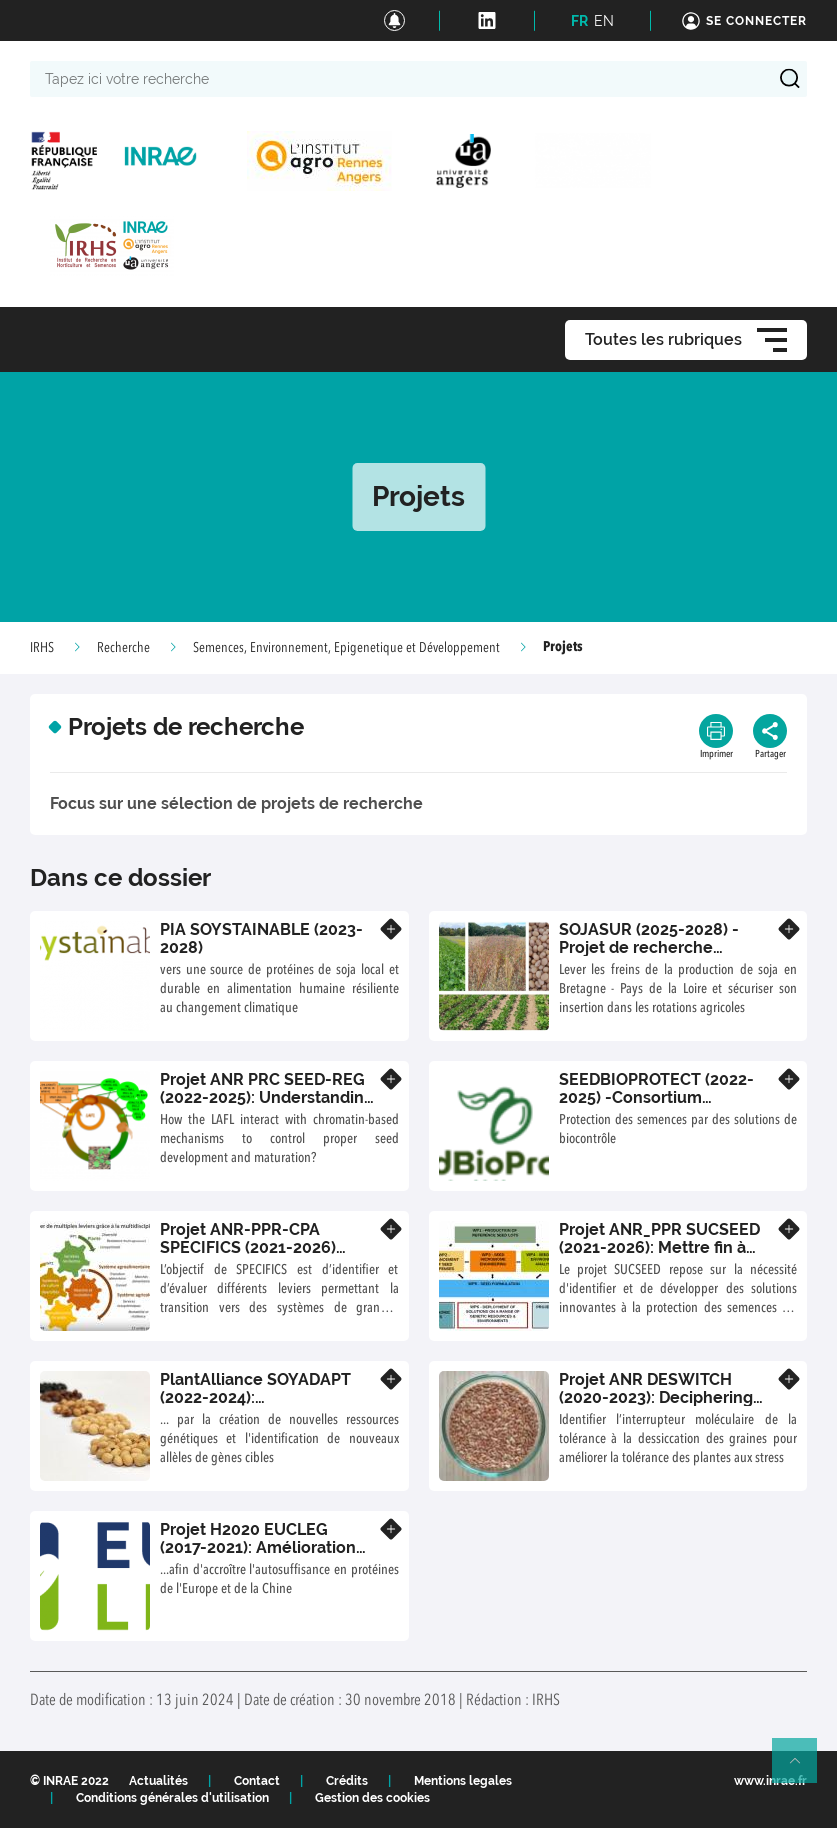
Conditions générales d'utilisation (172, 1798)
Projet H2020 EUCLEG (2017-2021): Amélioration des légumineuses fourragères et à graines (258, 1556)
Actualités (158, 1781)
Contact (257, 1781)
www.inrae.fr (770, 1781)
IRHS (42, 648)
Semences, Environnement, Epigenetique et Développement (346, 648)
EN (604, 21)
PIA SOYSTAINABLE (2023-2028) (261, 938)
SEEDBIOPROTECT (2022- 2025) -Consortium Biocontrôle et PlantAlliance (656, 1106)
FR (579, 21)
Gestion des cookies (372, 1798)
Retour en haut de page (803, 1769)
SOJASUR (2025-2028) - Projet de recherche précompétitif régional (649, 947)
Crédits (347, 1781)
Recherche (123, 648)
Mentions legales (463, 1781)
